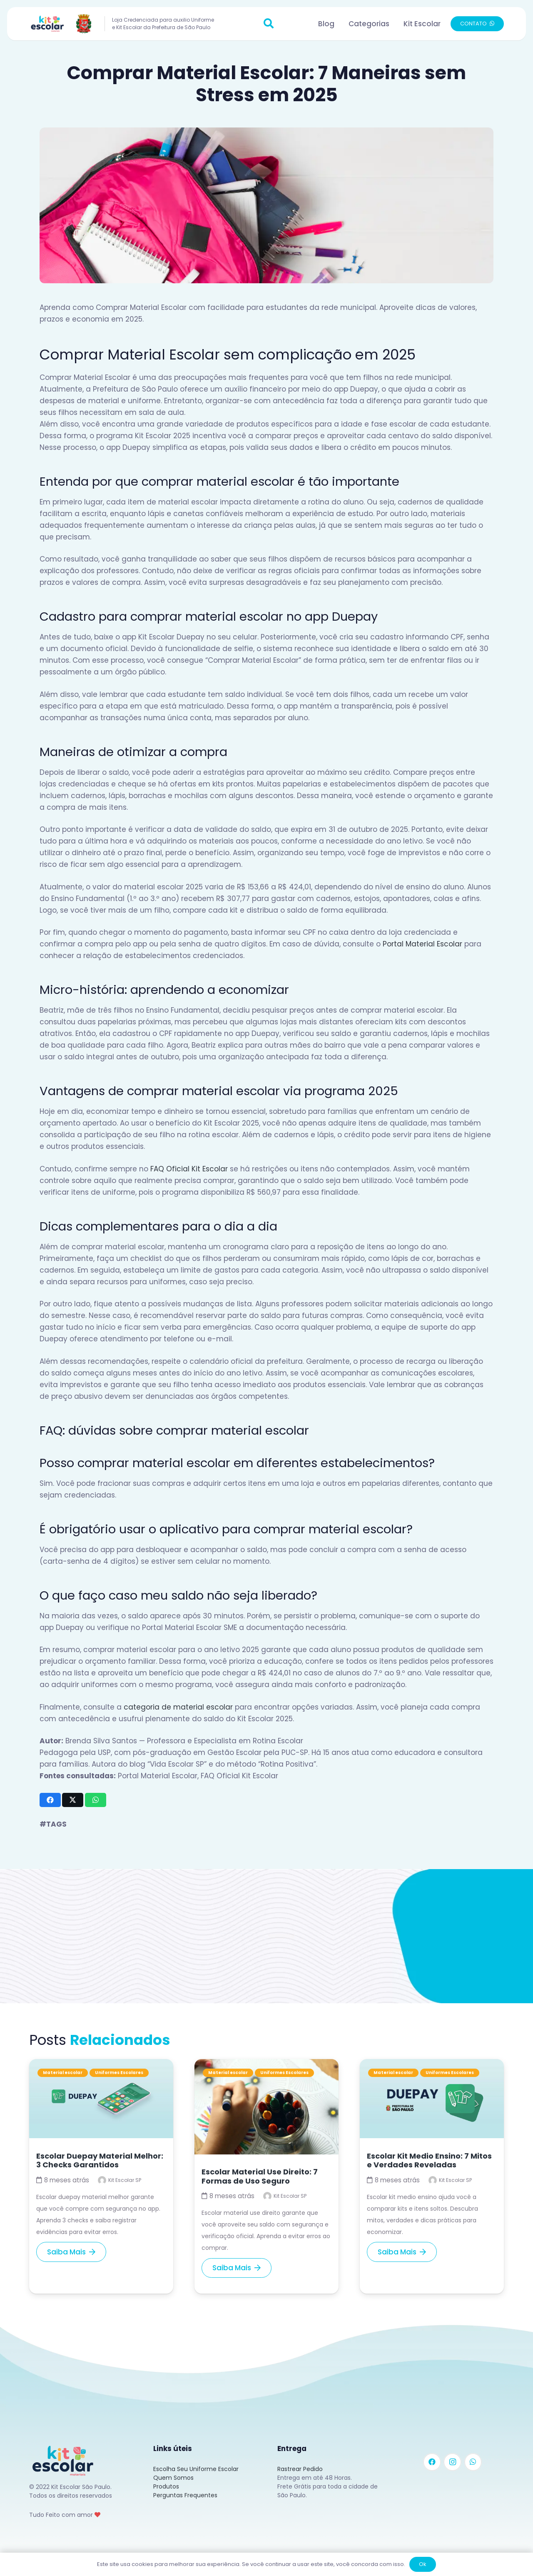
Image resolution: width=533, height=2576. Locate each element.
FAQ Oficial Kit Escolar (189, 1169)
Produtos (166, 2486)
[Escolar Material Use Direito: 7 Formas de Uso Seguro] (266, 2065)
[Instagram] (452, 2462)
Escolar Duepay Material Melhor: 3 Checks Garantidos (99, 2160)
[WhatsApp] (473, 2462)
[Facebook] (432, 2462)
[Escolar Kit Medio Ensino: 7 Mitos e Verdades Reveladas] (432, 2065)
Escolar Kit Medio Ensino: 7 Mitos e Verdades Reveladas (429, 2160)
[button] (269, 24)
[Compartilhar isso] (50, 1800)
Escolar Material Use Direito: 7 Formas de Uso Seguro (260, 2176)
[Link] (62, 23)
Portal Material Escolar (422, 944)
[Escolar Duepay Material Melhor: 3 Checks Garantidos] (101, 2065)
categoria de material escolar (178, 1707)
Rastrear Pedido (300, 2469)
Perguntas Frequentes (185, 2495)
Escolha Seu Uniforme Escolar (196, 2469)
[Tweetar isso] (72, 1800)
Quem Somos (173, 2478)
